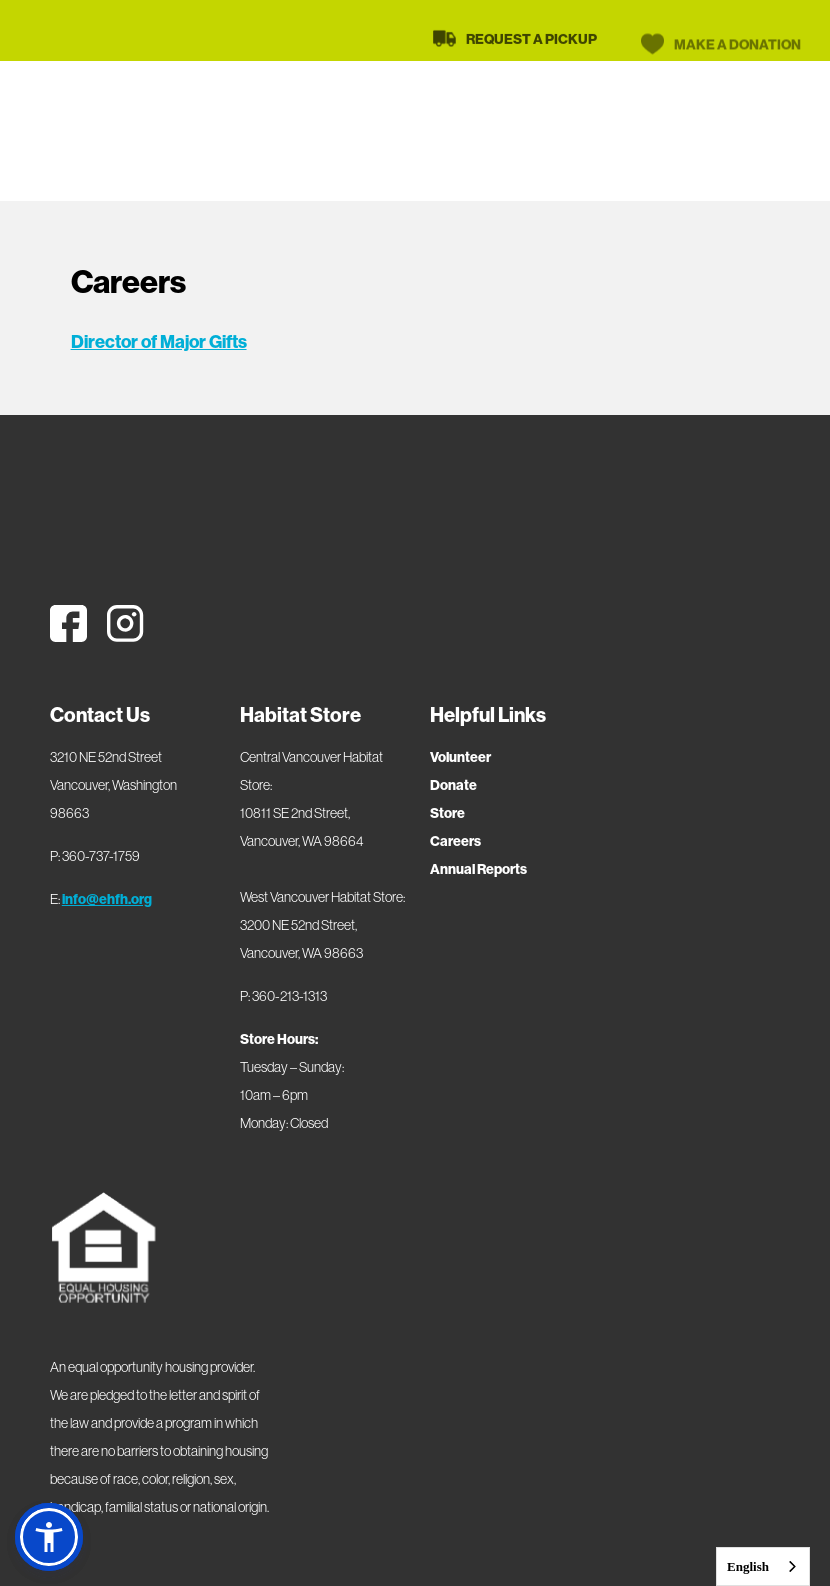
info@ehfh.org (107, 899)
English (748, 1566)
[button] (49, 1537)
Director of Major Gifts (159, 341)
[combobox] (763, 1566)
